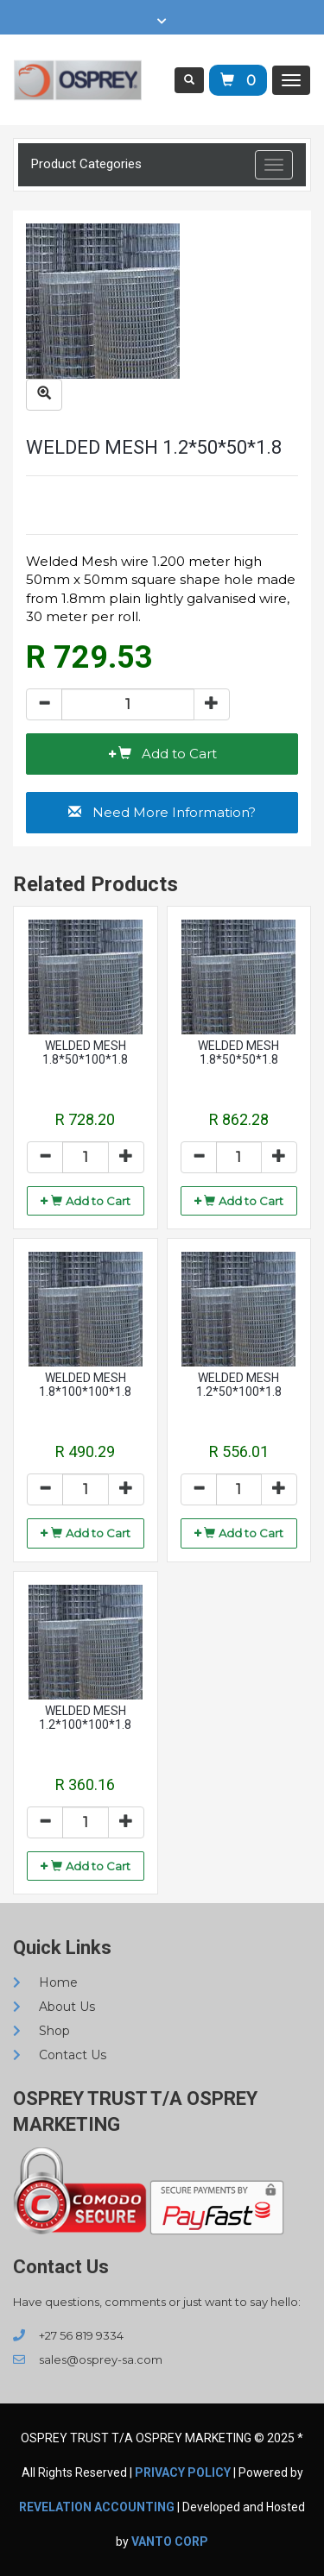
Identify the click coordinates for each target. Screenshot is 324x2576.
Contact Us (59, 2055)
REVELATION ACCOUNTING (97, 2507)
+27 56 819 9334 (68, 2335)
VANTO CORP (169, 2541)
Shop (41, 2031)
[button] (162, 754)
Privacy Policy (183, 2472)
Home (45, 1982)
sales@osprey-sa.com (87, 2359)
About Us (54, 2006)
